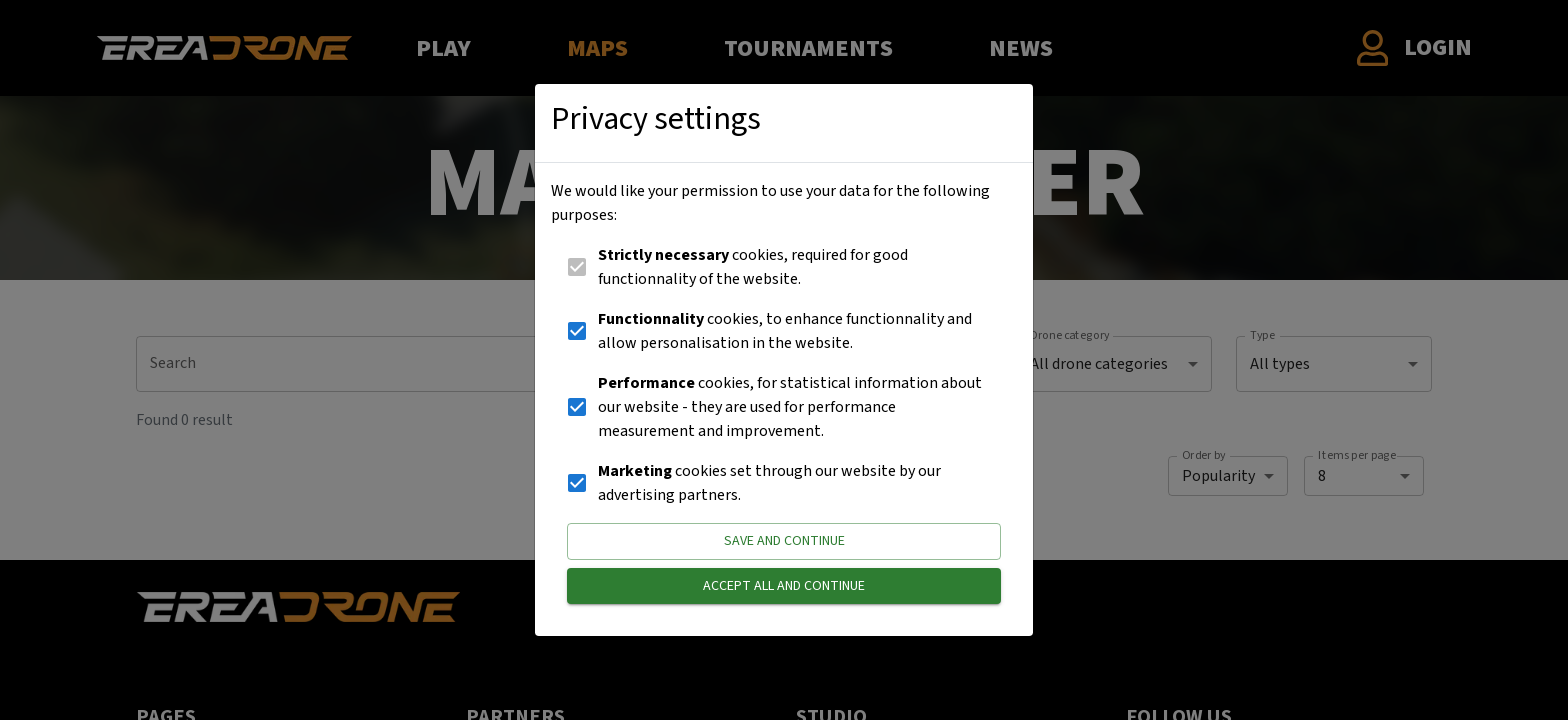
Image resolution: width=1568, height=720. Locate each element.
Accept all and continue (784, 586)
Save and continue (784, 541)
